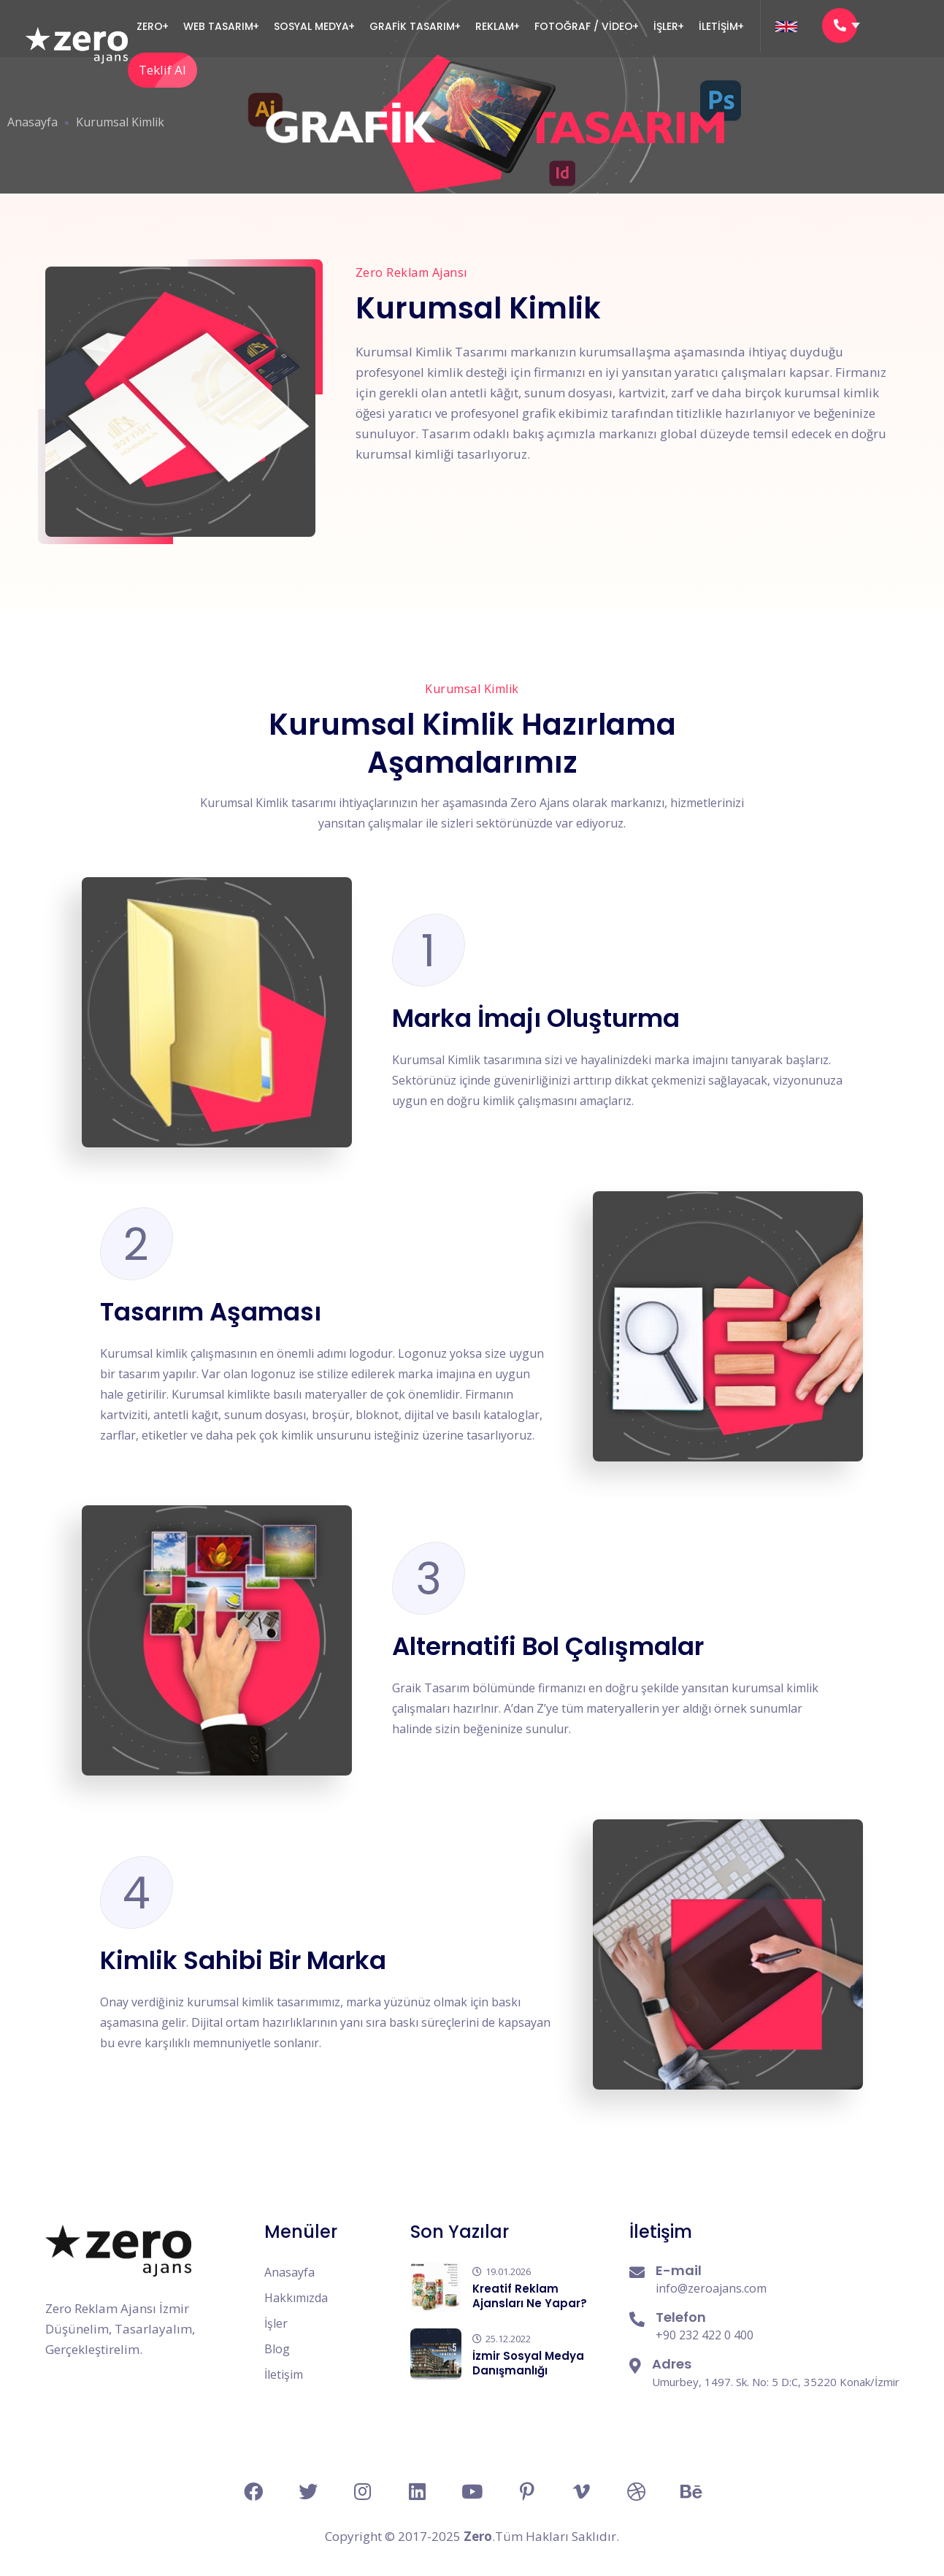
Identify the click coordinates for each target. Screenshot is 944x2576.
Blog (277, 2349)
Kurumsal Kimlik (120, 122)
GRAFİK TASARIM (412, 26)
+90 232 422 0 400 (704, 2335)
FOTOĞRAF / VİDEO (583, 26)
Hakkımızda (296, 2298)
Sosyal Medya (311, 26)
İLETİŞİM (718, 26)
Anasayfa (32, 122)
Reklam (494, 26)
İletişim (283, 2374)
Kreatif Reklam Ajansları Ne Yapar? (529, 2296)
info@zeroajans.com (711, 2288)
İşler (665, 26)
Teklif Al (168, 70)
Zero (150, 26)
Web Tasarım (218, 26)
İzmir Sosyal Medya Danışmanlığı (528, 2363)
